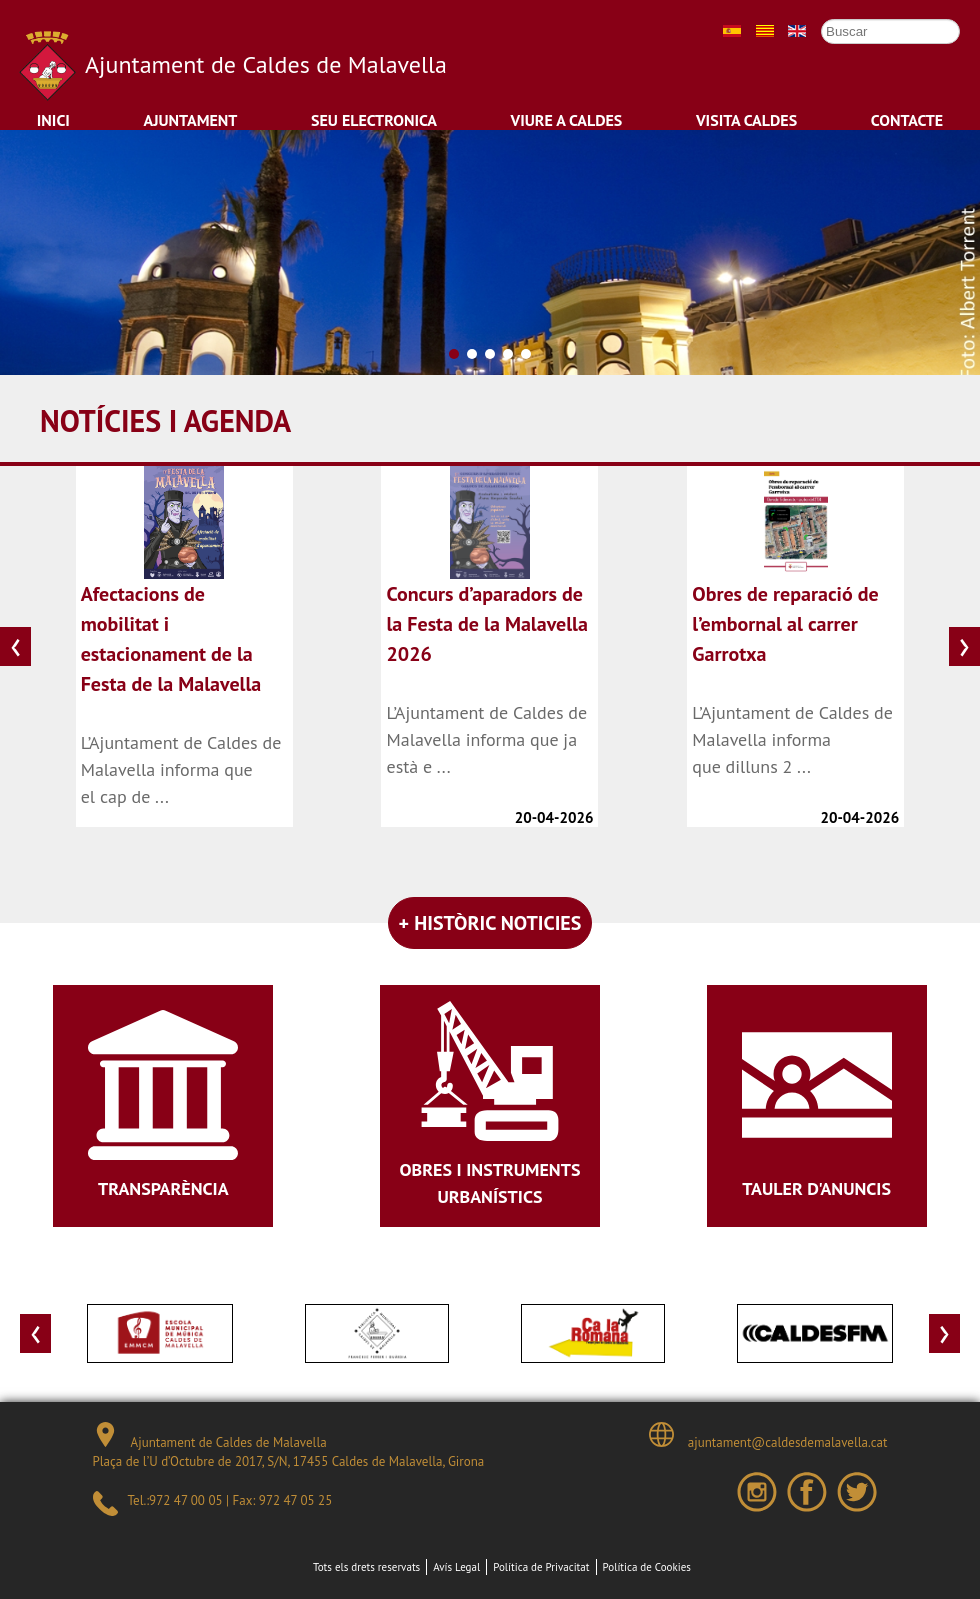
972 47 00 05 (185, 1500)
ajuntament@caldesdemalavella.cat (768, 1436)
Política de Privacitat (541, 1567)
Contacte (907, 120)
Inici (53, 120)
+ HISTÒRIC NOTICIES (490, 923)
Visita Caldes (746, 120)
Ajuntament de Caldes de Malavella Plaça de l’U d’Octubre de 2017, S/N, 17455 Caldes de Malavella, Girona (289, 1446)
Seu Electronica (374, 120)
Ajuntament (191, 120)
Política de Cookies (647, 1567)
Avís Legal (456, 1567)
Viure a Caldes (567, 120)
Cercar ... (811, 18)
